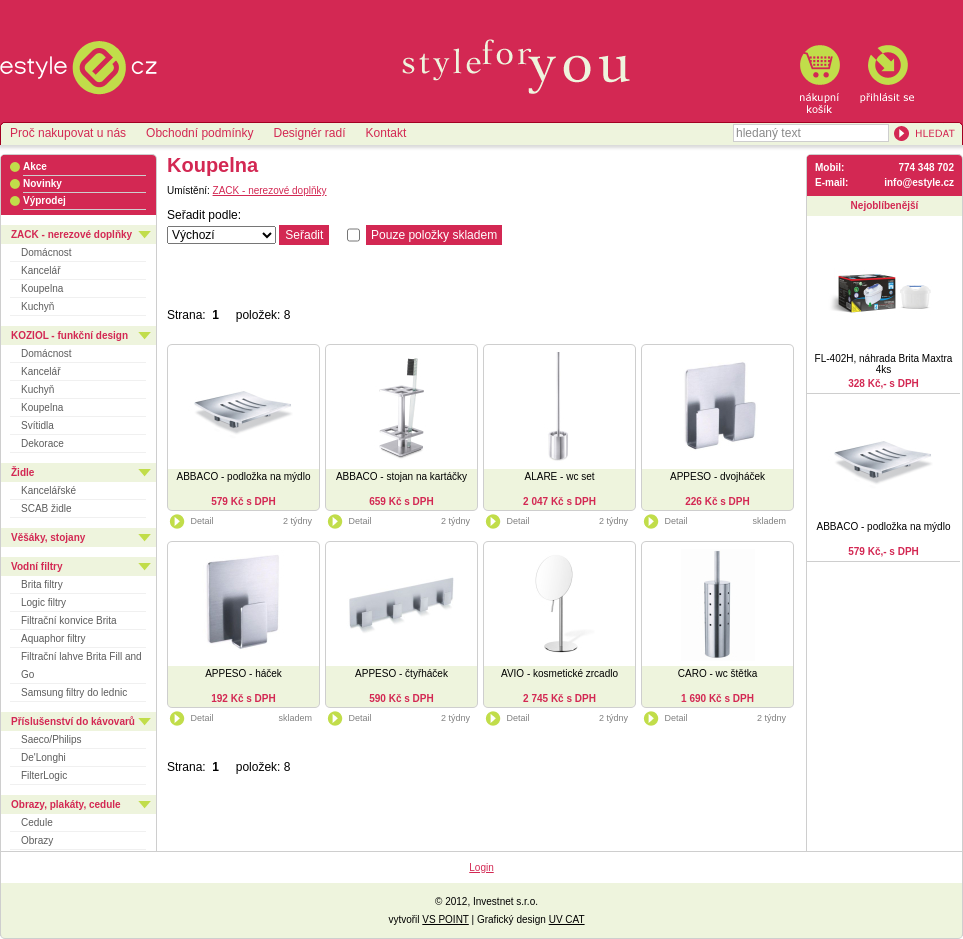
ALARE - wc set (559, 476)
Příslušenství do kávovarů (73, 721)
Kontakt (386, 133)
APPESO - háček (243, 673)
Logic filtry (43, 602)
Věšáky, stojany (48, 537)
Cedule (37, 822)
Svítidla (37, 425)
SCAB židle (46, 508)
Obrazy (37, 840)
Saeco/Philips (51, 739)
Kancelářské (48, 490)
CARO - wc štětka (717, 673)
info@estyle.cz (919, 182)
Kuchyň (37, 306)
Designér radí (309, 133)
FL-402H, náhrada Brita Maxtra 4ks (884, 364)
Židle (22, 472)
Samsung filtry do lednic (74, 692)
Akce (35, 166)
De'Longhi (43, 757)
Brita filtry (42, 584)
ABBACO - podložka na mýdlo (244, 476)
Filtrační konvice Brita (69, 620)
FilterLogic (44, 775)
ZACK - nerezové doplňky (71, 234)
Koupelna (42, 288)
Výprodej (44, 200)
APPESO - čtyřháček (401, 673)
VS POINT (445, 919)
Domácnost (46, 252)
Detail (190, 521)
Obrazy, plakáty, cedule (66, 804)
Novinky (42, 183)
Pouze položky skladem (434, 235)
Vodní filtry (36, 566)
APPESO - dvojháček (717, 476)
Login (481, 867)
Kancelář (40, 270)
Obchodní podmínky (199, 133)
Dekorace (42, 443)
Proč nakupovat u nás (68, 133)
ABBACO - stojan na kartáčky (401, 476)
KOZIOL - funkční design (69, 335)
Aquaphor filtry (53, 638)
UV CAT (567, 919)
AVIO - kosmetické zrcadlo (559, 673)
